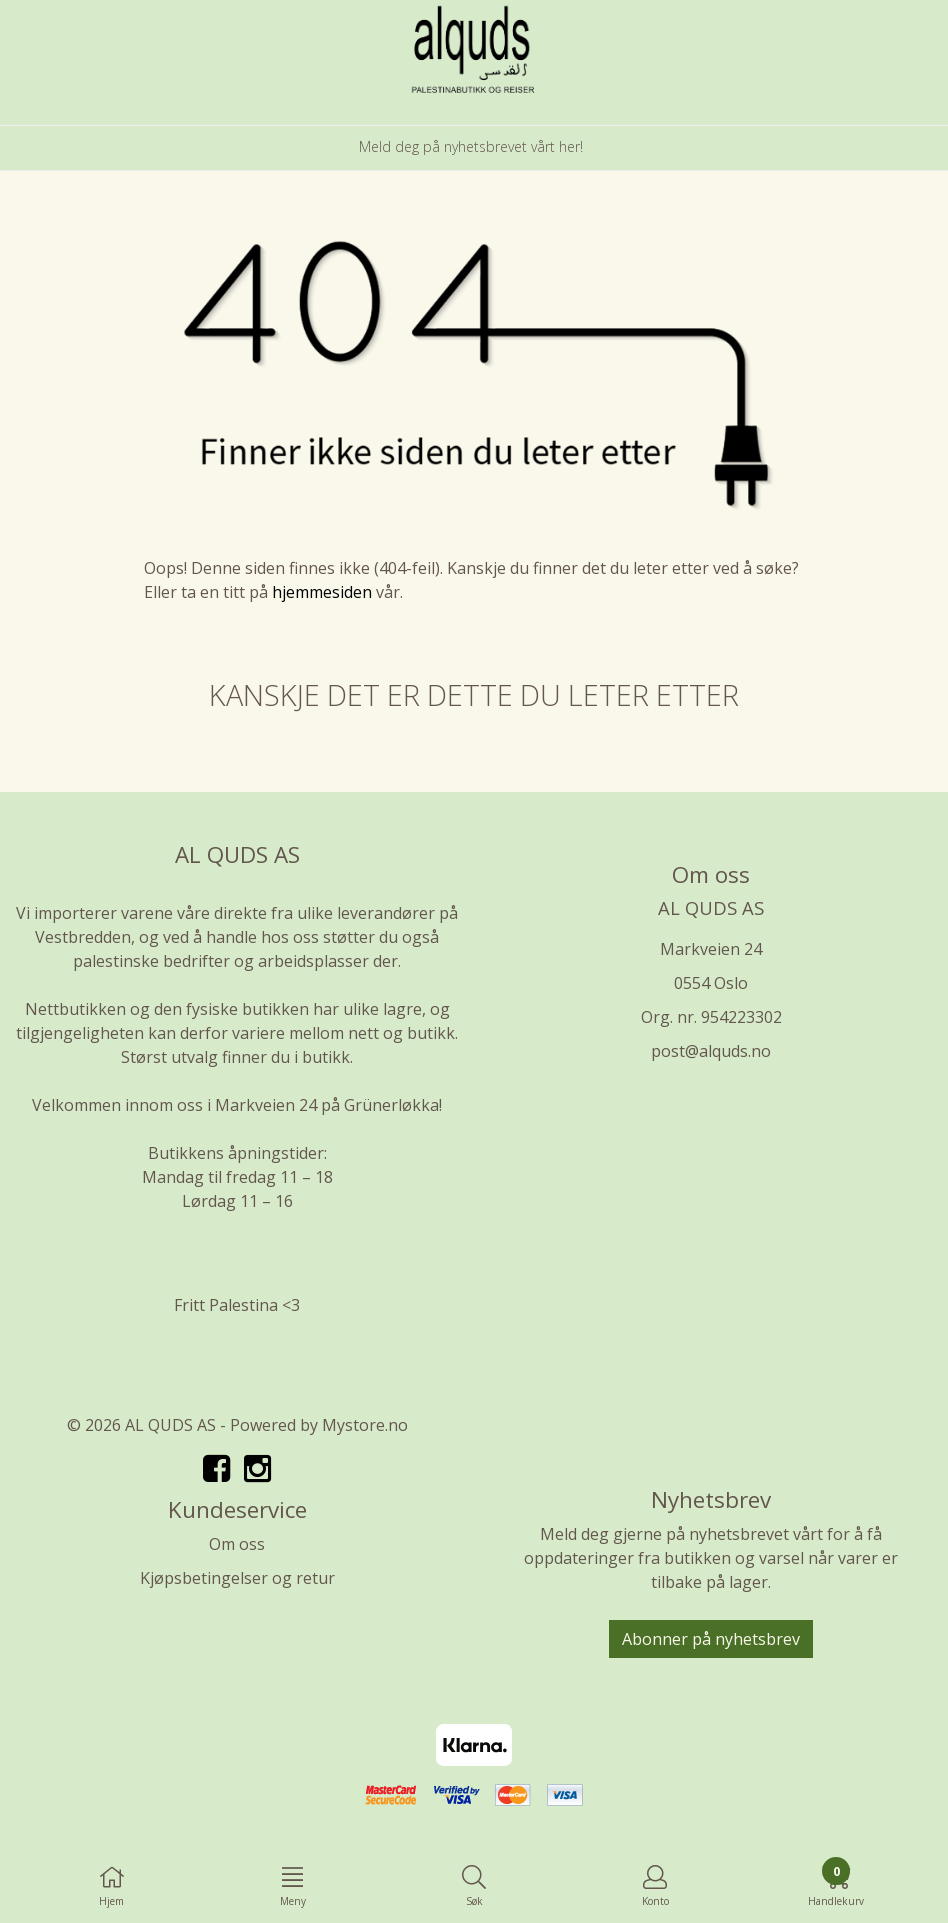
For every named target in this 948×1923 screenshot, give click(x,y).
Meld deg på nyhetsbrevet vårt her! (471, 146)
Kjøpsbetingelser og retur (237, 1578)
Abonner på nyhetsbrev (711, 1639)
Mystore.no (365, 1425)
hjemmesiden (322, 592)
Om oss (237, 1544)
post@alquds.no (711, 1051)
